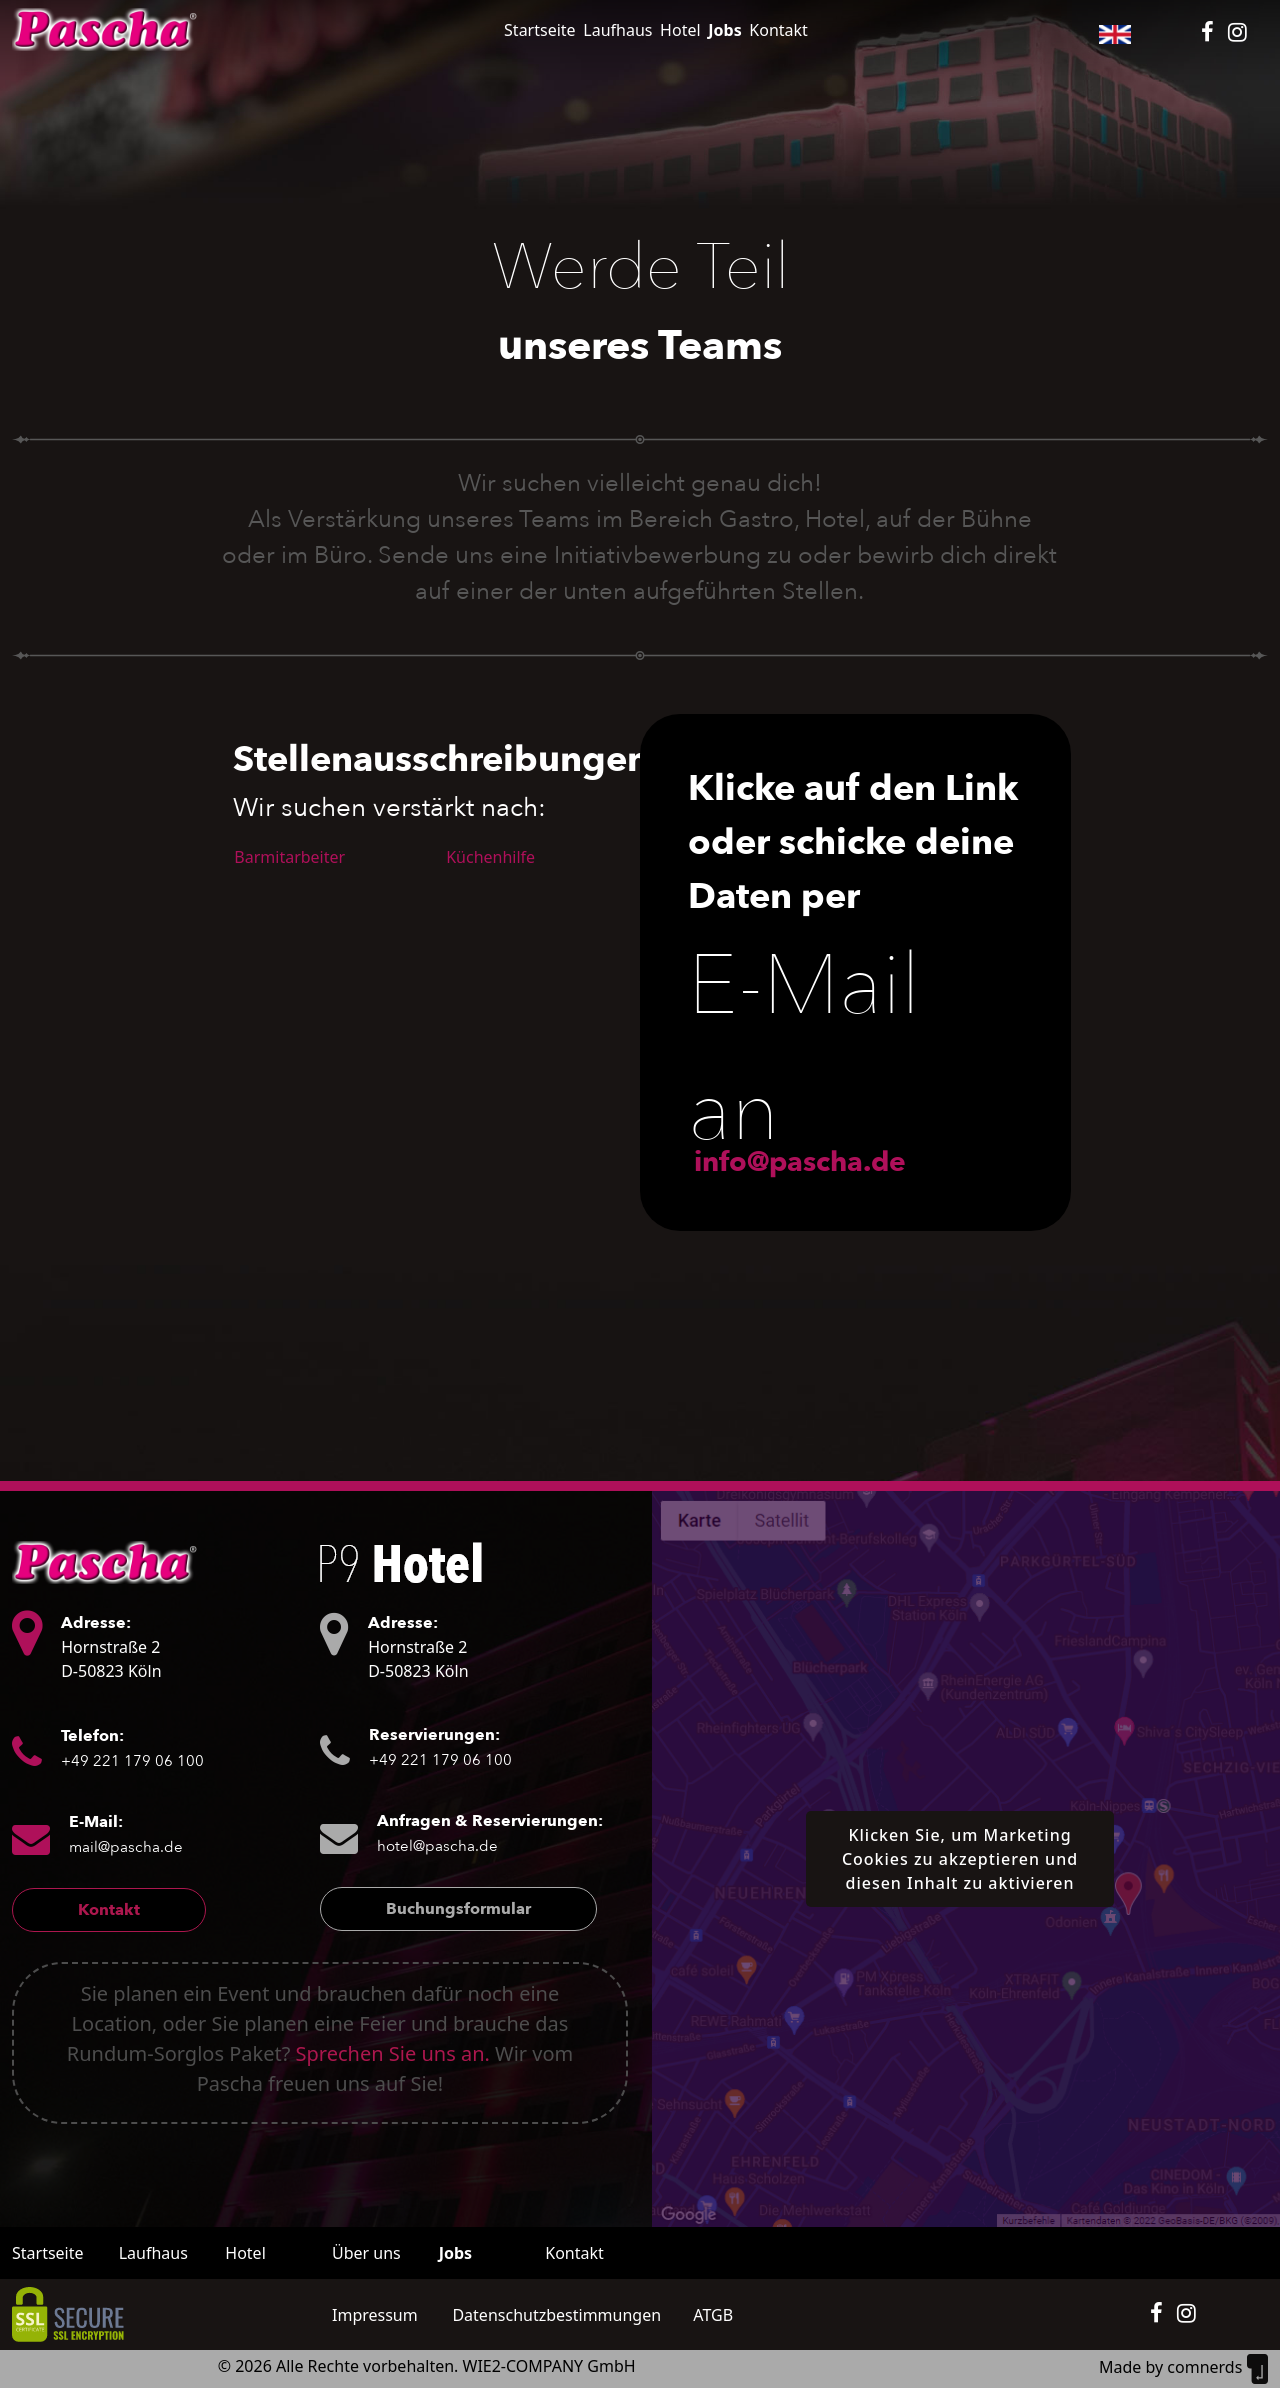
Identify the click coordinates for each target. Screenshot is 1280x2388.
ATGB (713, 2315)
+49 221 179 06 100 (132, 1761)
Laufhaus (617, 30)
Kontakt (778, 30)
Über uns (366, 2253)
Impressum (375, 2315)
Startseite (540, 30)
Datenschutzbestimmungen (556, 2315)
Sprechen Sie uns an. (393, 2053)
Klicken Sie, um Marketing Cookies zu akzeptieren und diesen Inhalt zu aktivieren (960, 1859)
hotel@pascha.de (437, 1846)
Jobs (724, 30)
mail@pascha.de (126, 1847)
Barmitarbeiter (289, 857)
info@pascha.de (800, 1162)
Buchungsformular (458, 1909)
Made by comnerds (1183, 2367)
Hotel (680, 30)
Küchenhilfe (490, 857)
